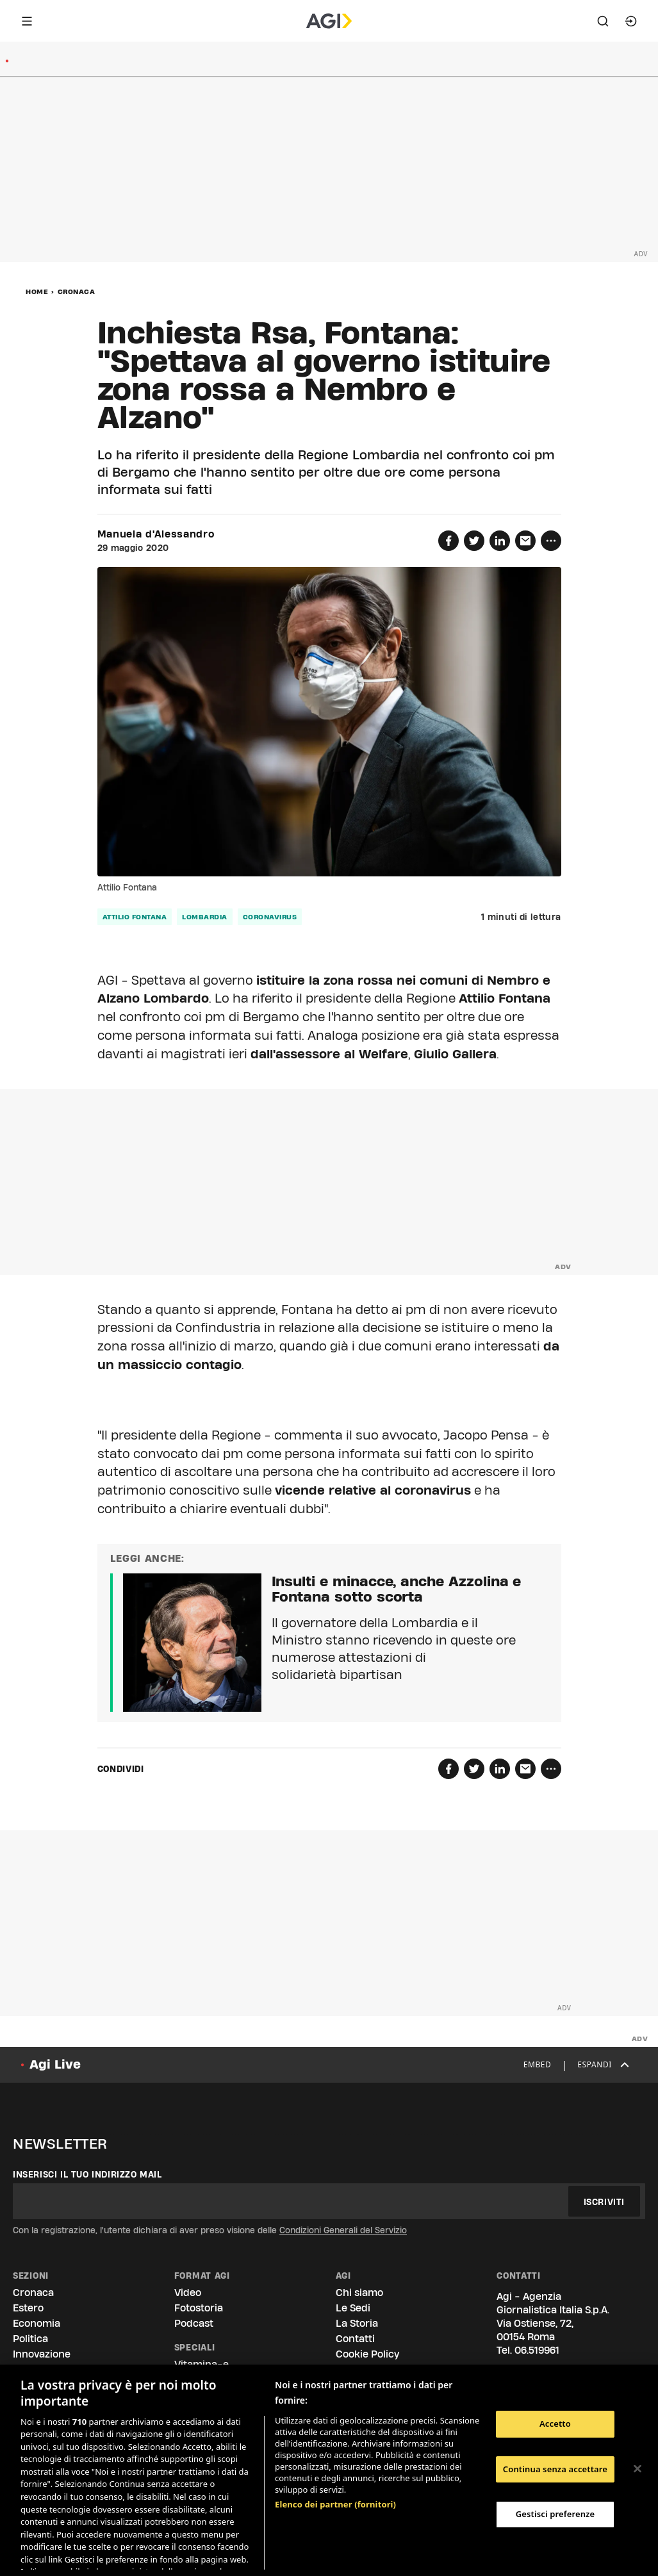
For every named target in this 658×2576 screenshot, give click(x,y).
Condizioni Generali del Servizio (343, 2230)
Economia (36, 2323)
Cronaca (76, 291)
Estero (28, 2308)
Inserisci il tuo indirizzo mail (87, 2174)
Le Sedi (353, 2308)
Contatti (355, 2339)
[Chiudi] (637, 2469)
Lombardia (204, 916)
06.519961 (536, 2350)
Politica (30, 2339)
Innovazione (41, 2354)
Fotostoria (198, 2308)
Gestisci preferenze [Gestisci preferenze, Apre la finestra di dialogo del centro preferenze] (555, 2514)
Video (187, 2292)
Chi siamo (359, 2292)
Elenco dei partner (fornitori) (335, 2437)
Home (37, 291)
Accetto (555, 2423)
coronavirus (270, 916)
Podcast (193, 2323)
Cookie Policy (367, 2354)
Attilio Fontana (135, 916)
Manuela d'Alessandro (156, 534)
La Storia (357, 2323)
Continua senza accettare (555, 2469)
